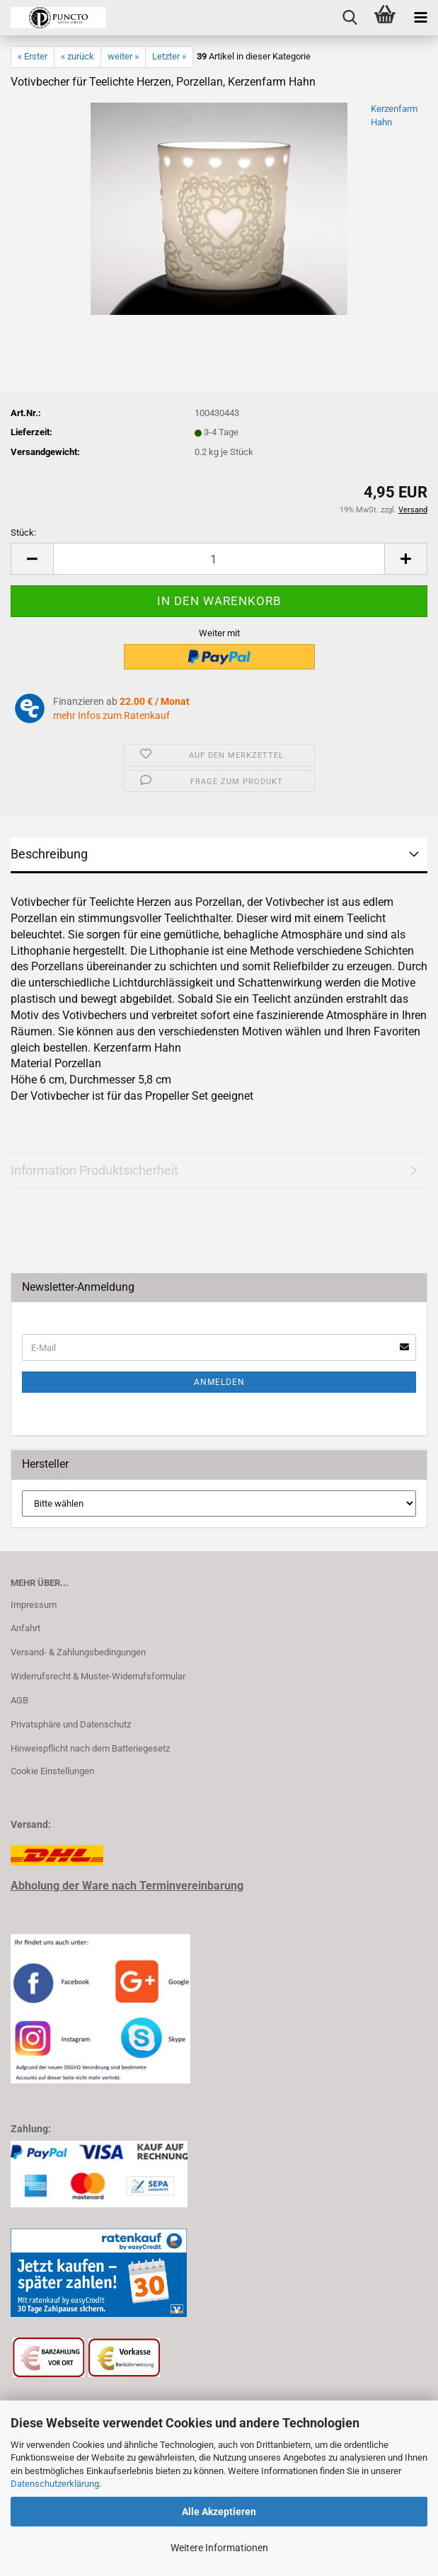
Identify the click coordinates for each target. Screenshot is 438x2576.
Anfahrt (25, 1628)
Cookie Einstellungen (52, 1771)
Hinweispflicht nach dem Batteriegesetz (90, 1748)
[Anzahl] (219, 559)
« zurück (77, 56)
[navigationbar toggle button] (420, 17)
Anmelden (219, 1382)
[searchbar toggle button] (349, 17)
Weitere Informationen (219, 2547)
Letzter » (169, 56)
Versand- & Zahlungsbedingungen (78, 1652)
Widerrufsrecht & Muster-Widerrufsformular (98, 1676)
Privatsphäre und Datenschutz (71, 1724)
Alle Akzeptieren (219, 2511)
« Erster (32, 56)
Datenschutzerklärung (55, 2483)
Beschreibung (49, 853)
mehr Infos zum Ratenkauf (111, 715)
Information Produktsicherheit (94, 1170)
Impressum (34, 1604)
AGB (19, 1700)
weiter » (123, 56)
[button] (32, 559)
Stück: (23, 532)
